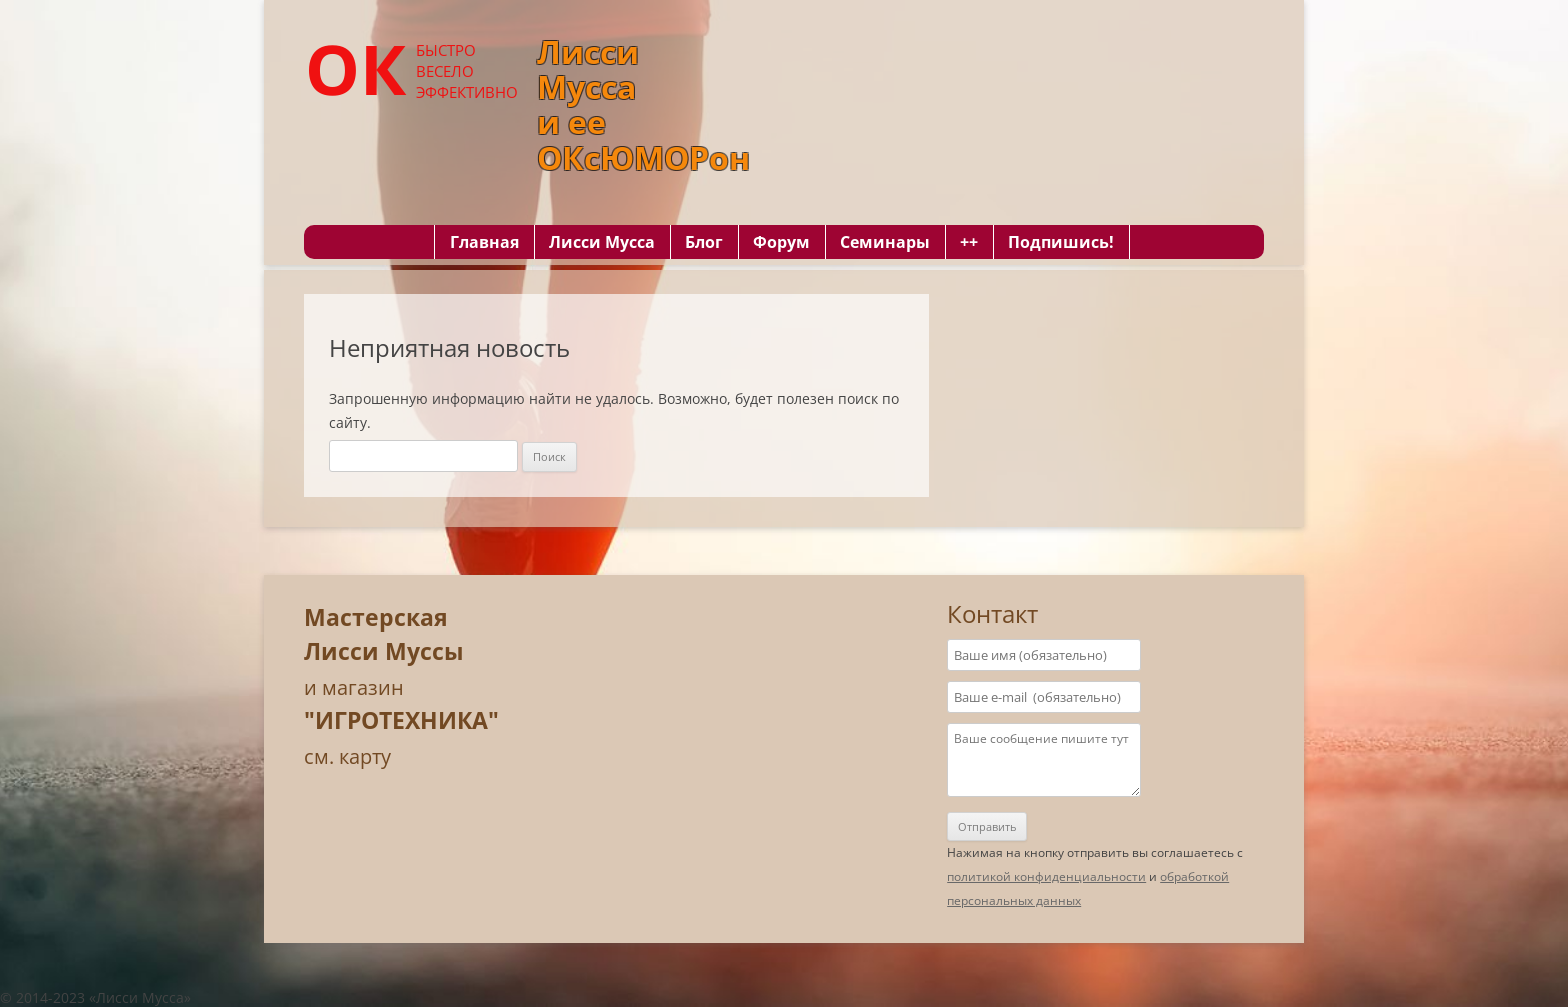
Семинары (885, 242)
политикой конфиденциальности (1046, 876)
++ (969, 242)
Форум (781, 242)
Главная (484, 242)
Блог (704, 242)
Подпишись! (1061, 242)
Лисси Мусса (602, 242)
